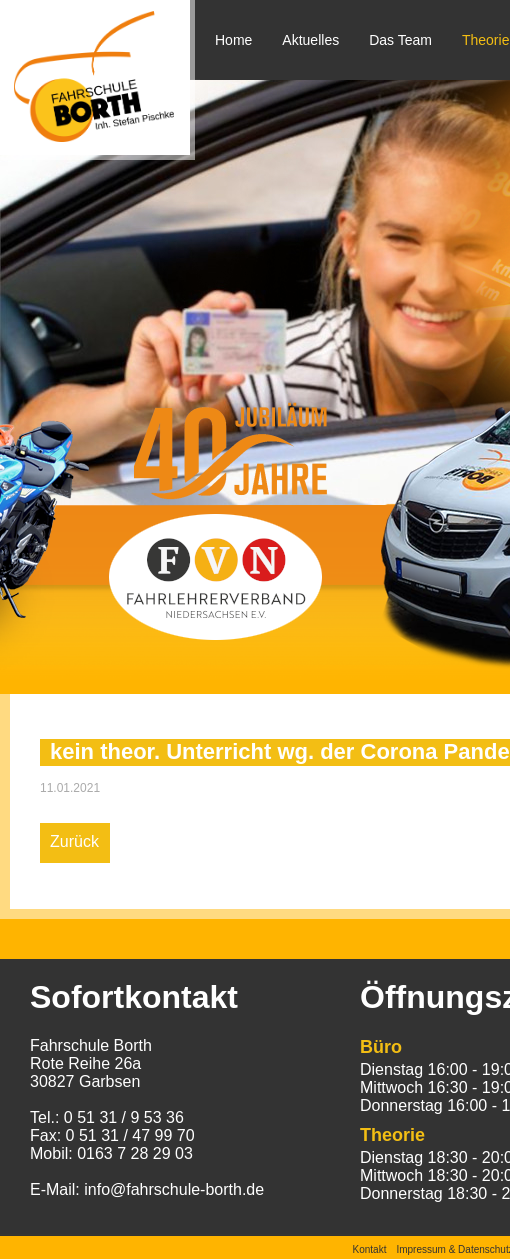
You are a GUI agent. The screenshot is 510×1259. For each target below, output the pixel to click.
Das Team (400, 40)
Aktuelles (310, 40)
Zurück (74, 841)
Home (233, 40)
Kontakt (370, 1249)
